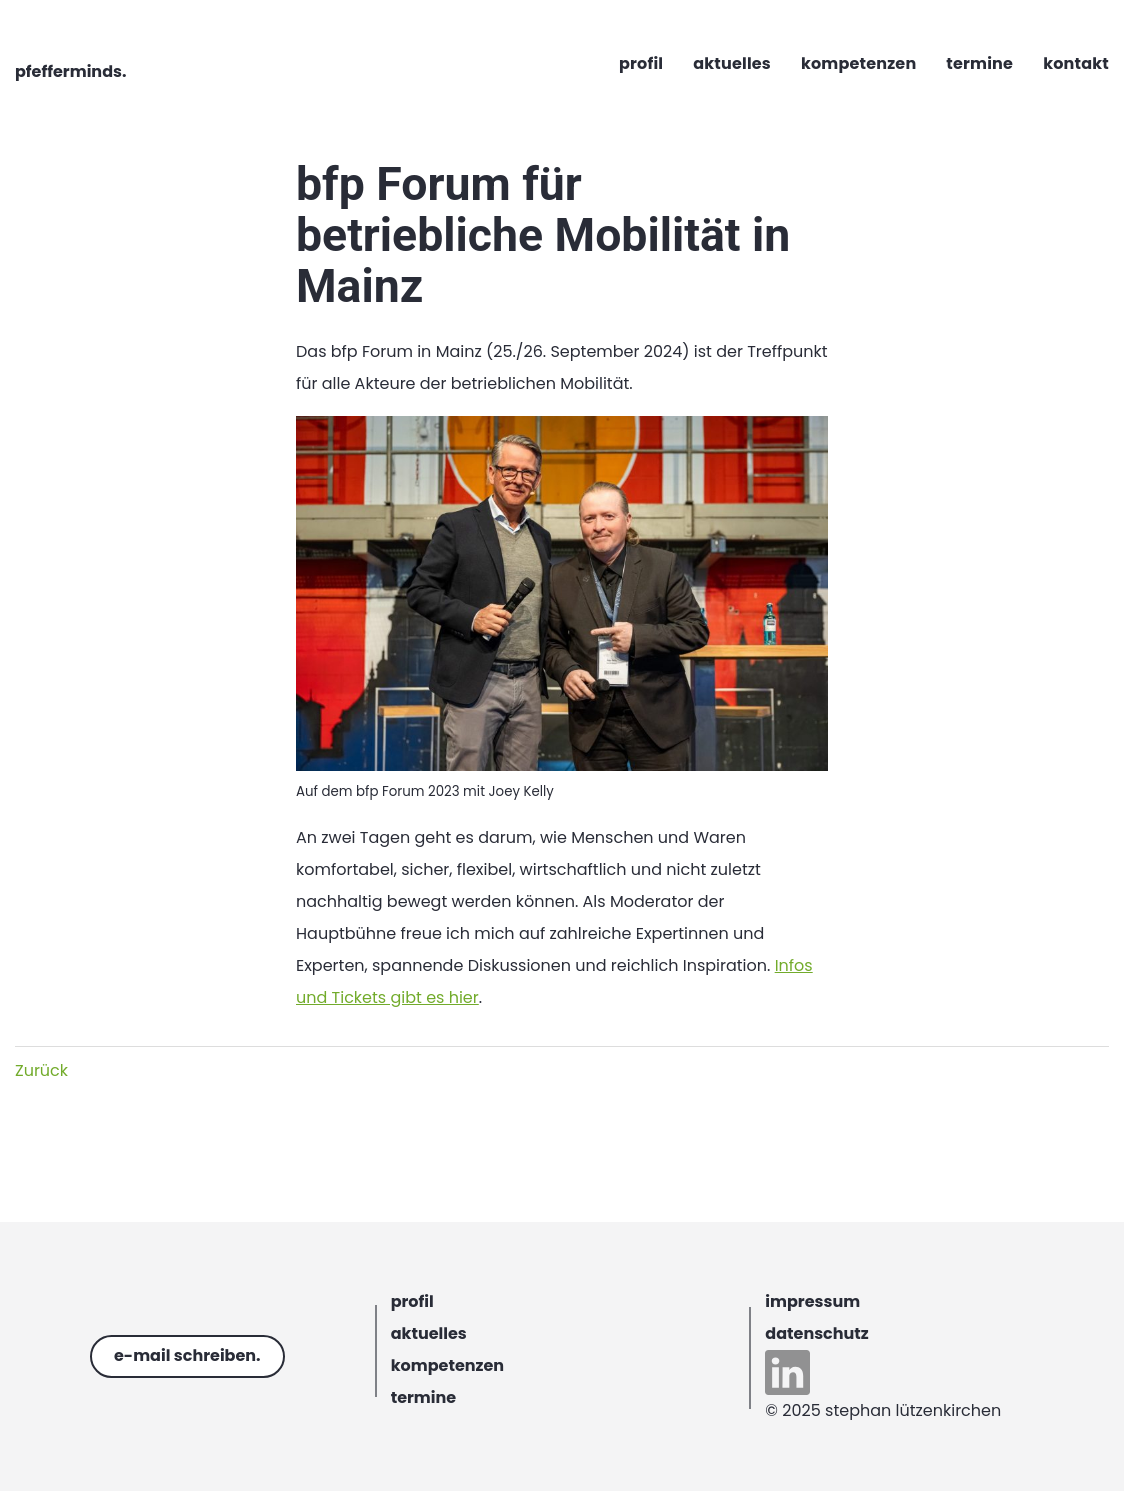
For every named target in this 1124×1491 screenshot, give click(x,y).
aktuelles (429, 1333)
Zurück (41, 1070)
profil (412, 1301)
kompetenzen (447, 1365)
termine (424, 1397)
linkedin (787, 1372)
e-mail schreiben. (187, 1355)
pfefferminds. (70, 71)
